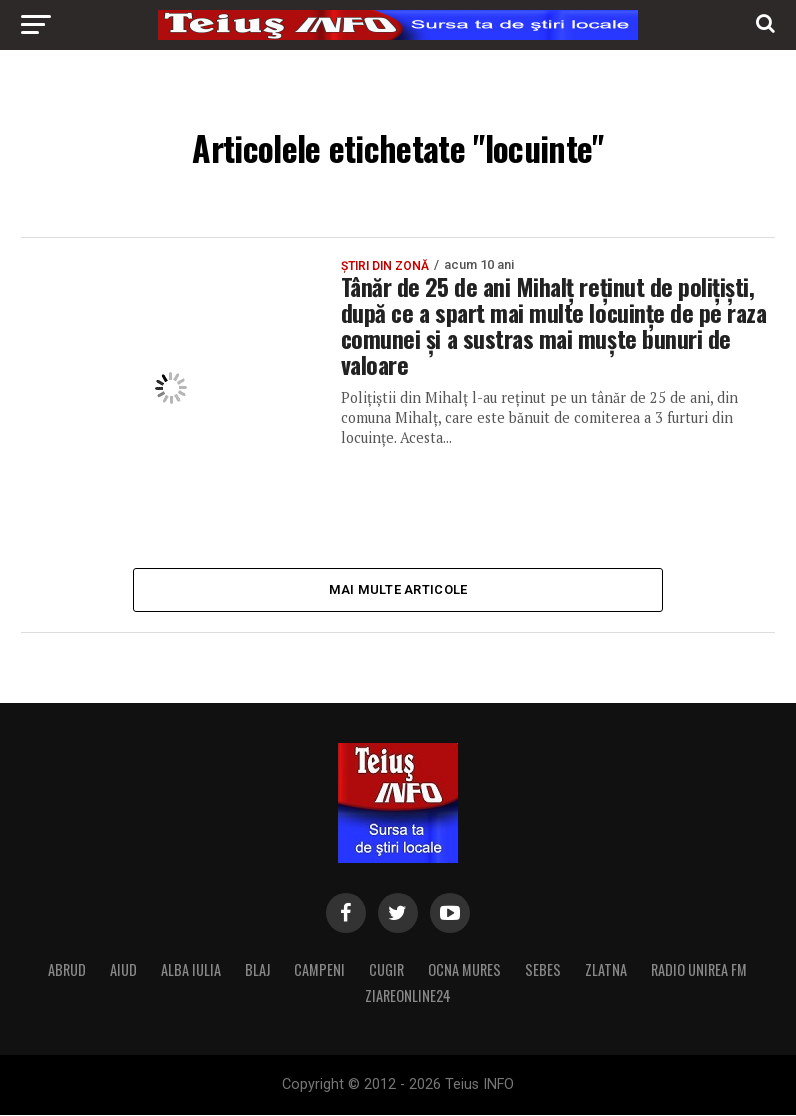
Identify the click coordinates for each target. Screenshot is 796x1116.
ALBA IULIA (191, 970)
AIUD (123, 970)
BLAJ (257, 970)
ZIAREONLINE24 (408, 996)
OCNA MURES (464, 970)
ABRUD (67, 970)
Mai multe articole (398, 589)
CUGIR (386, 970)
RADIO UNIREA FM (699, 970)
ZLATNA (606, 970)
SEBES (543, 970)
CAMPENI (319, 970)
